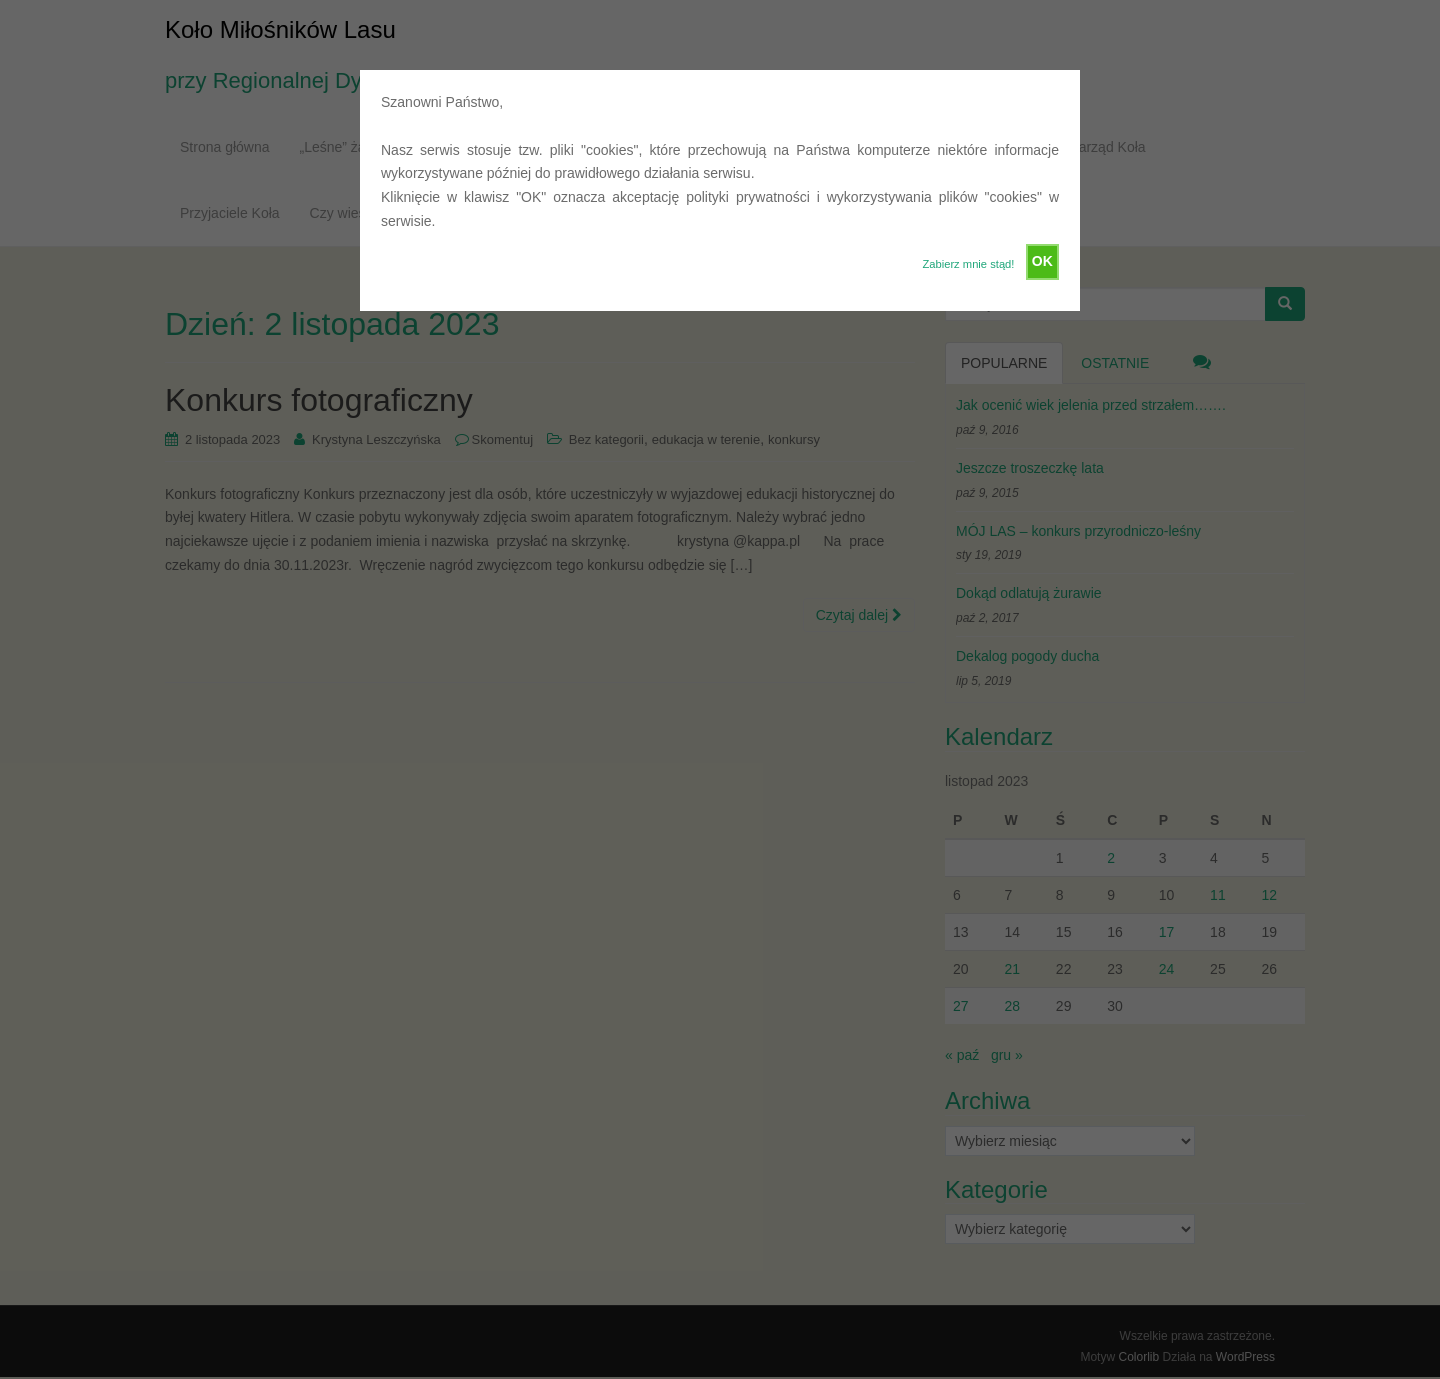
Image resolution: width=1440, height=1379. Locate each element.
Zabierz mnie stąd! (968, 264)
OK (1042, 261)
